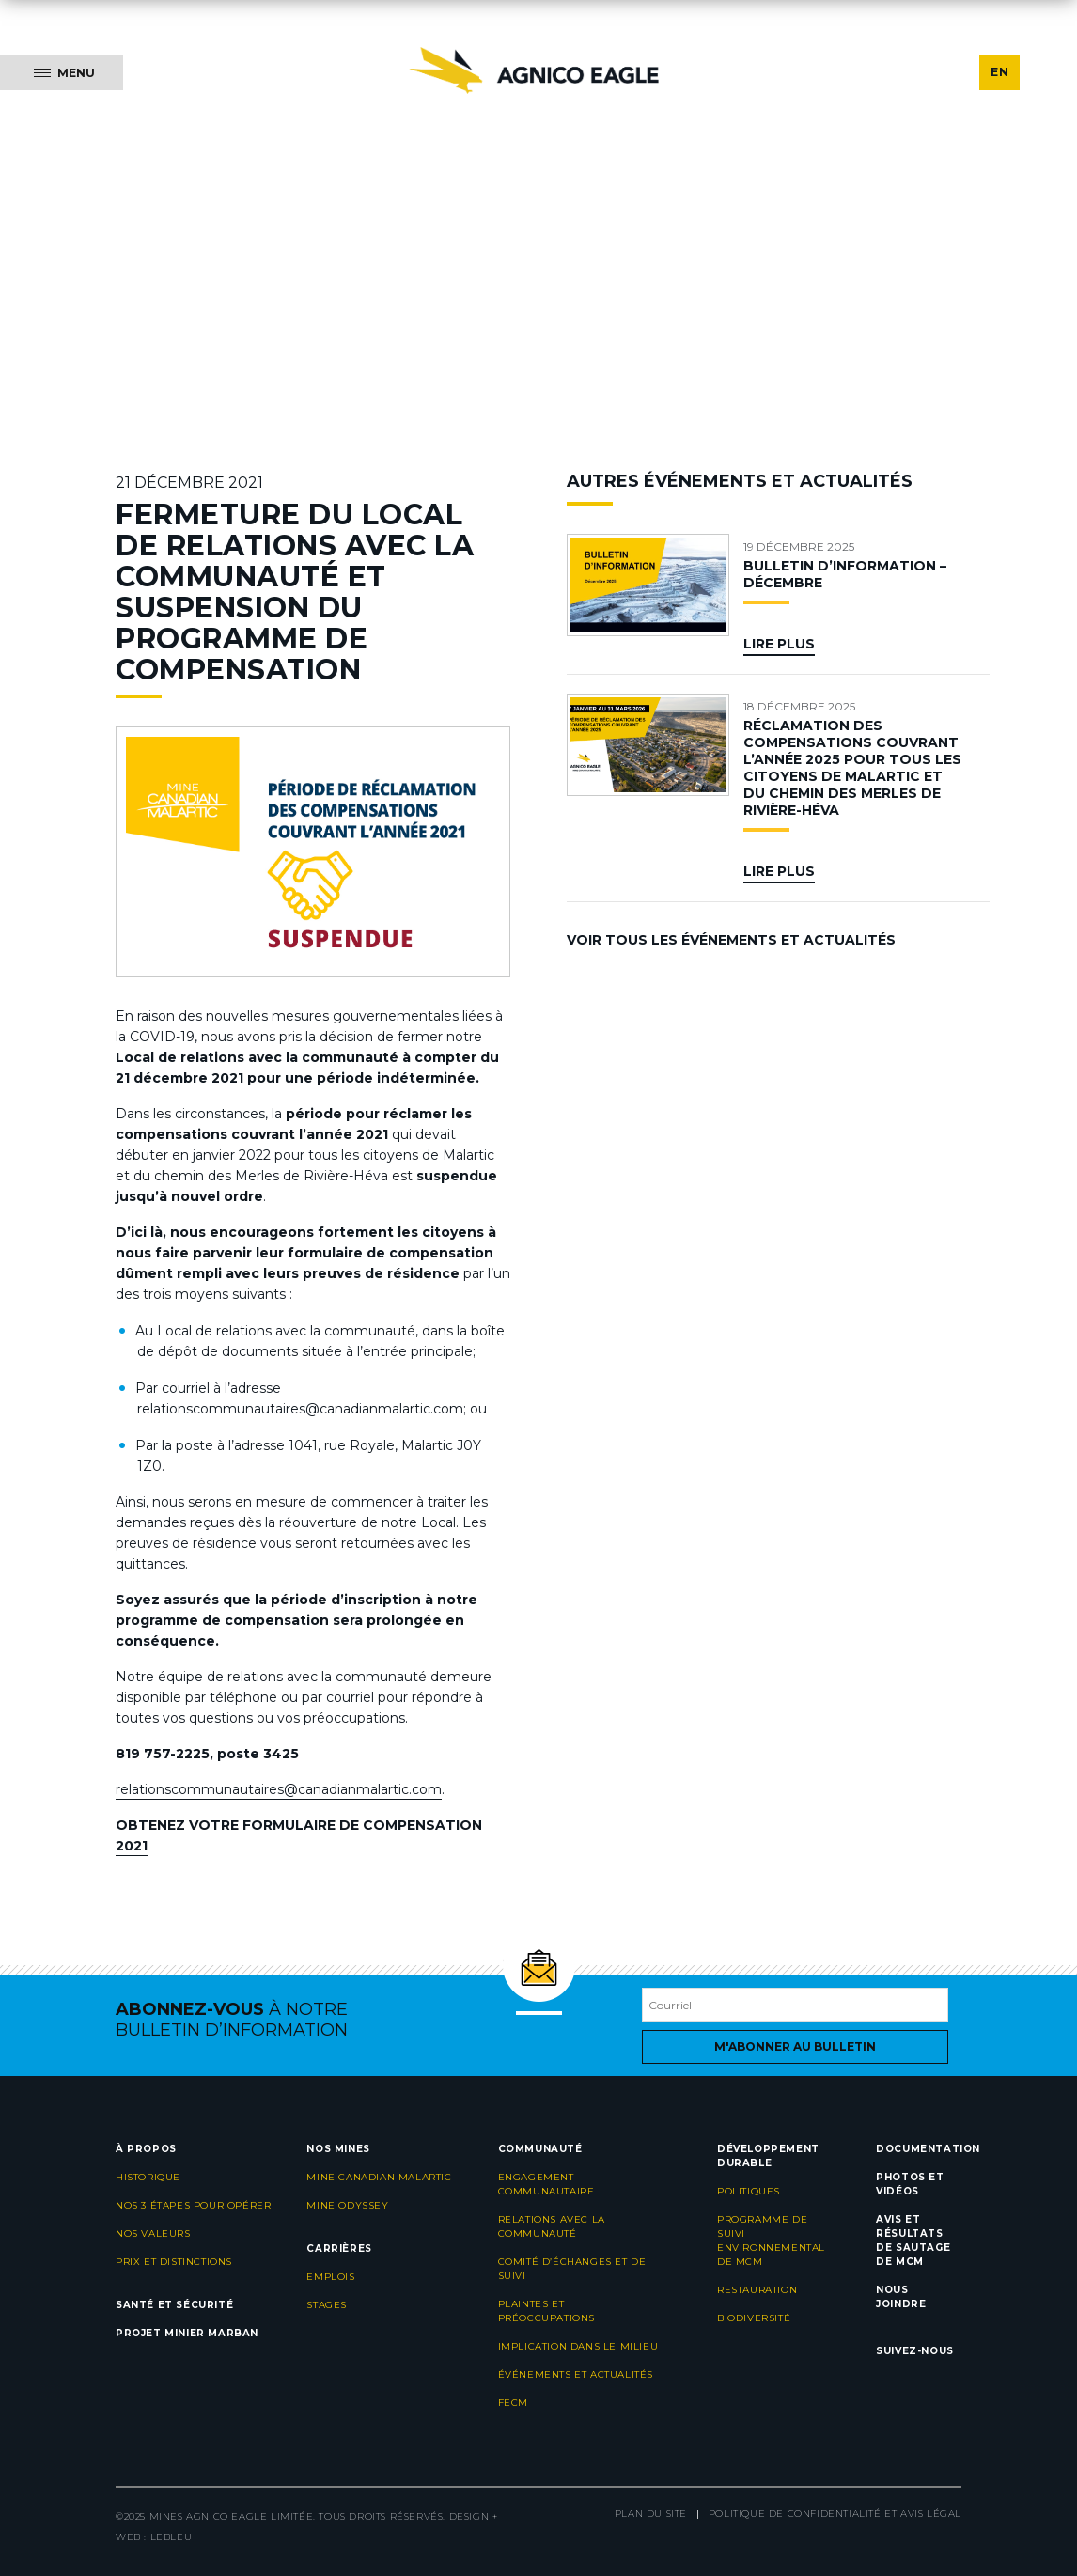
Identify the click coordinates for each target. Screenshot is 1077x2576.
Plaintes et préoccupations (546, 2311)
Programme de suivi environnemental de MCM (771, 2240)
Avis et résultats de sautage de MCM (913, 2240)
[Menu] (61, 72)
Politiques (748, 2191)
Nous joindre (901, 2297)
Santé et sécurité (174, 2305)
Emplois (330, 2277)
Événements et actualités (575, 2374)
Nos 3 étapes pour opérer (193, 2205)
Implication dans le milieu (578, 2346)
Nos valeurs (153, 2233)
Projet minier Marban (187, 2333)
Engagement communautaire (546, 2184)
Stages (326, 2305)
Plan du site (651, 2513)
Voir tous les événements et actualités (731, 939)
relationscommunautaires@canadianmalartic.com (279, 1789)
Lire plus (779, 643)
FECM (513, 2402)
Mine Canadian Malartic (378, 2177)
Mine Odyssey (347, 2205)
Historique (148, 2177)
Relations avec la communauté (551, 2226)
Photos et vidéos (910, 2184)
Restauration (757, 2290)
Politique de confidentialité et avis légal (835, 2513)
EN (999, 72)
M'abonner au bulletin (795, 2046)
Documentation (928, 2149)
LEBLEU (171, 2537)
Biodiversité (753, 2318)
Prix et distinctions (174, 2262)
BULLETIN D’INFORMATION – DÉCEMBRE (844, 574)
